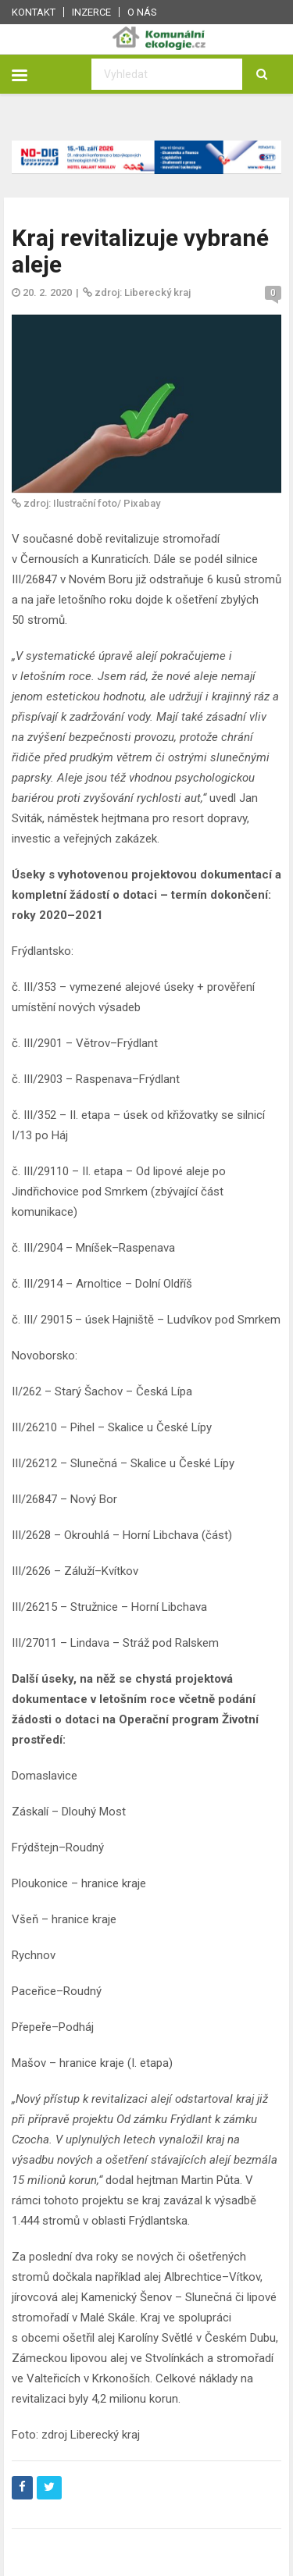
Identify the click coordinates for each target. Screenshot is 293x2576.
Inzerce (91, 12)
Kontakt (33, 12)
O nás (142, 12)
